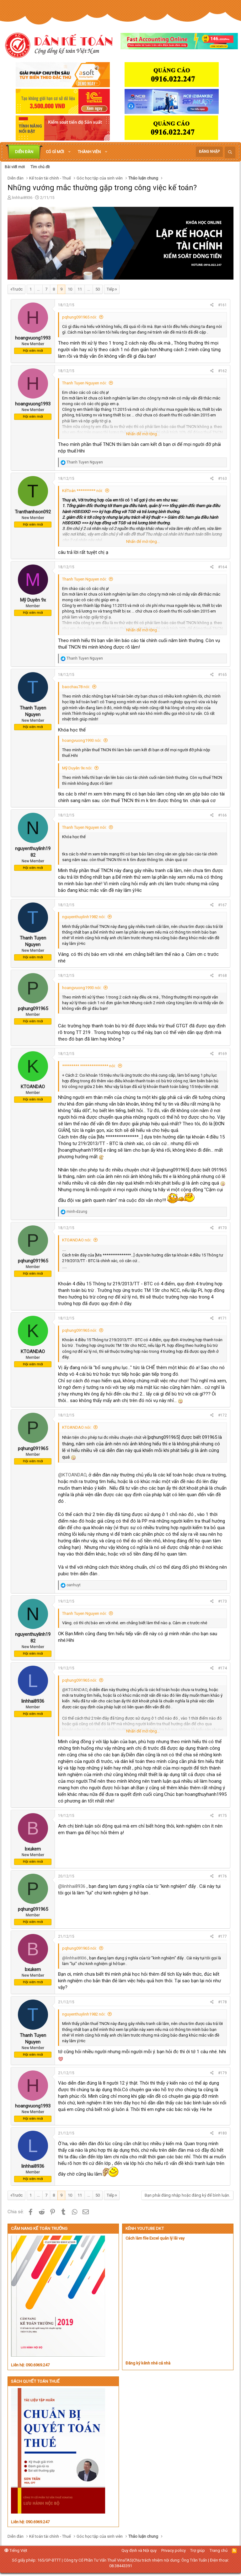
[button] (69, 152)
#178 (222, 2002)
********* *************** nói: (89, 1065)
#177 (222, 1936)
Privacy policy (173, 2550)
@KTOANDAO (72, 1475)
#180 (222, 2133)
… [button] (38, 289)
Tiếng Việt (15, 2550)
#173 (222, 1601)
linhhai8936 (22, 197)
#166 (222, 815)
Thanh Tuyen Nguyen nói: (84, 383)
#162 (222, 371)
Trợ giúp (197, 2550)
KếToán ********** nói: (82, 490)
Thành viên (89, 151)
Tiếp (111, 289)
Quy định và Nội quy (139, 2550)
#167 (222, 905)
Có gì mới (55, 151)
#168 (222, 975)
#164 (222, 567)
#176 (222, 1876)
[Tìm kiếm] (230, 152)
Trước (17, 289)
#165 (222, 674)
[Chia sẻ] (212, 305)
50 (97, 289)
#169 (222, 1054)
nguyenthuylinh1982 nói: (83, 916)
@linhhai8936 (71, 1886)
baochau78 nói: (76, 686)
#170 (222, 1228)
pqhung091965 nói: (79, 317)
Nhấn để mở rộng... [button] (143, 433)
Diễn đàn (24, 151)
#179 (222, 2073)
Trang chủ (219, 2550)
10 (70, 289)
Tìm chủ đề (40, 167)
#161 (222, 305)
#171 (222, 1318)
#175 (222, 1815)
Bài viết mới (15, 167)
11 (80, 289)
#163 (222, 478)
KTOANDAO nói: (76, 1240)
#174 (222, 1668)
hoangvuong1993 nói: (81, 740)
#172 (222, 1415)
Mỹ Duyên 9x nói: (77, 768)
